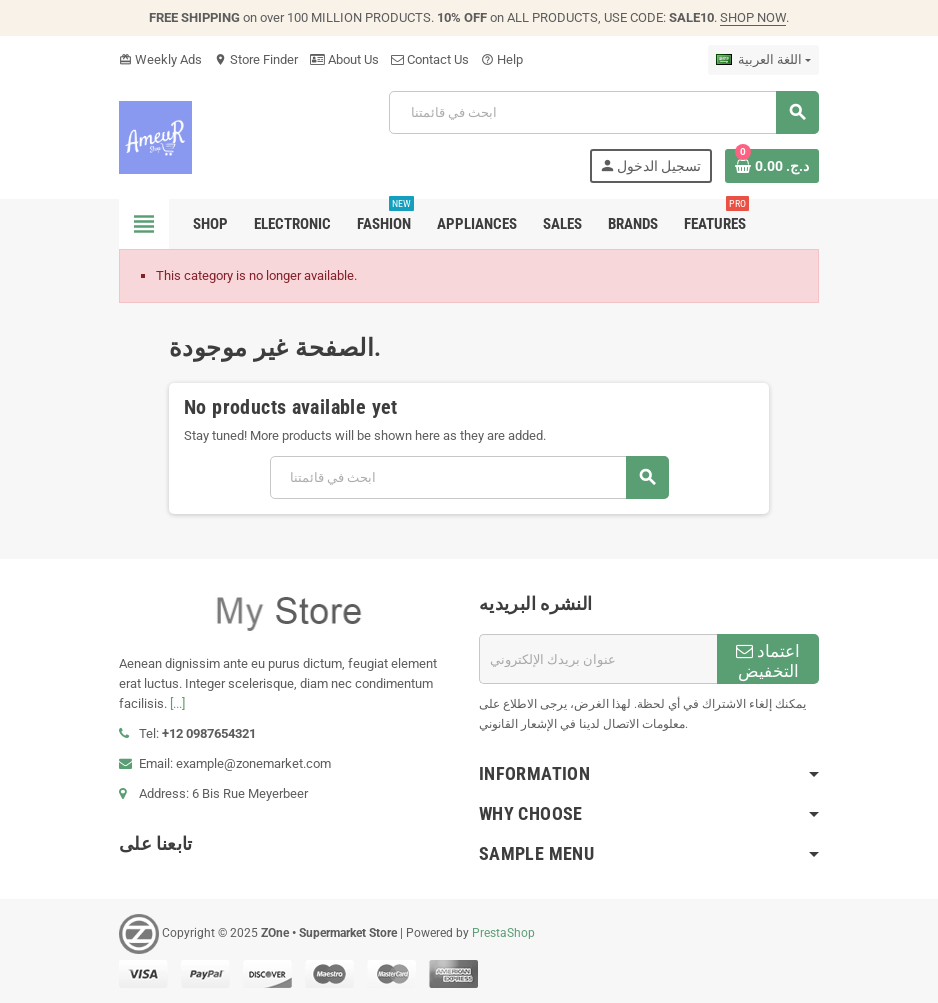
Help (502, 59)
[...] (177, 703)
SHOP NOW (753, 17)
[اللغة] (763, 60)
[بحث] (604, 112)
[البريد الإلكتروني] (598, 659)
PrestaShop (503, 933)
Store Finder (256, 59)
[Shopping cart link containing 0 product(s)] (772, 166)
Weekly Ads (160, 59)
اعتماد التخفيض (768, 661)
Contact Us (430, 59)
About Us (344, 59)
